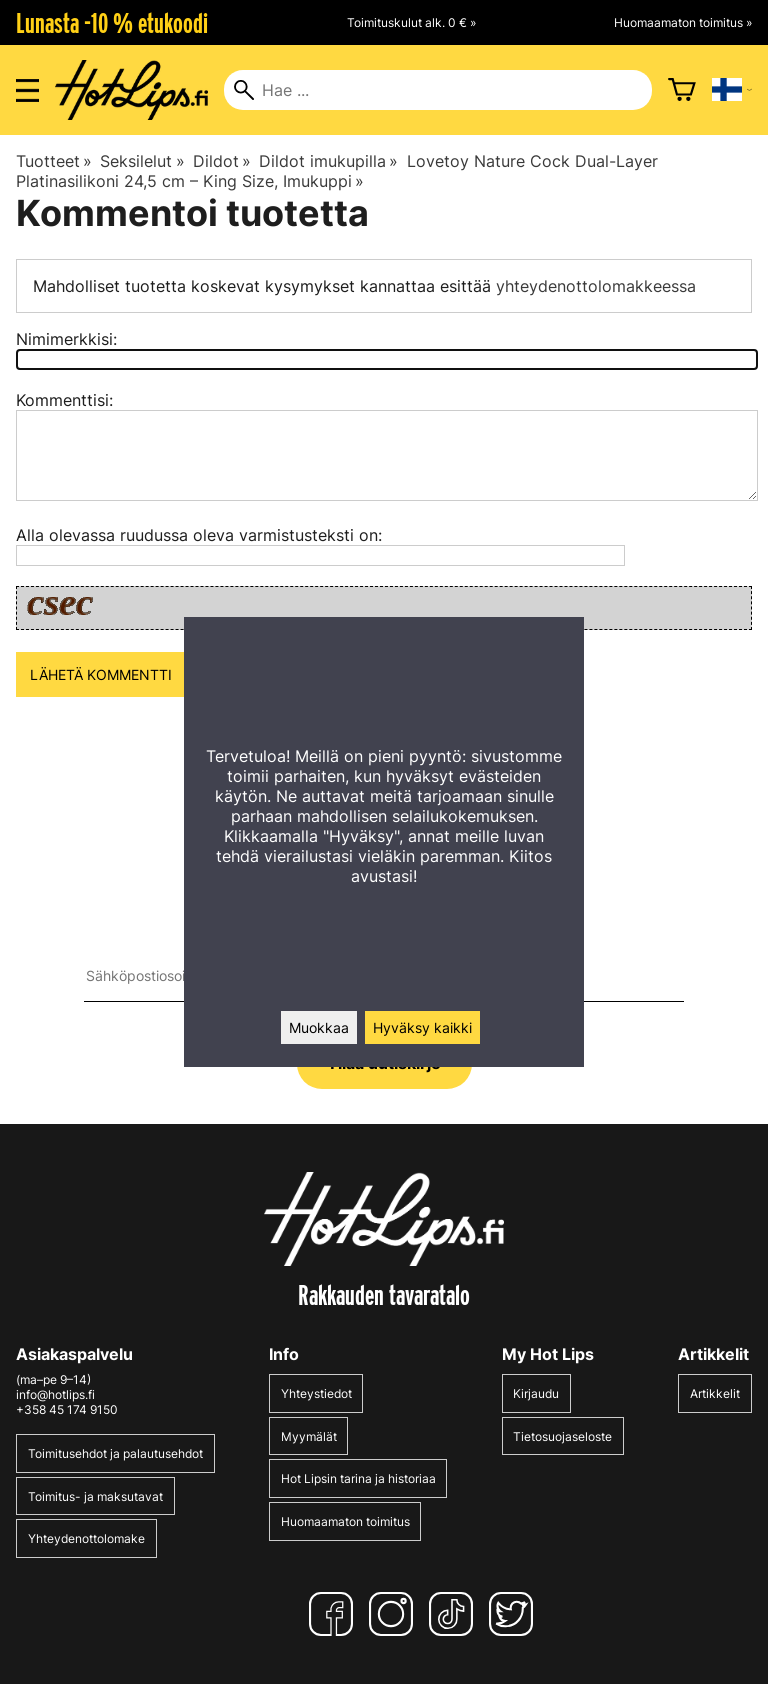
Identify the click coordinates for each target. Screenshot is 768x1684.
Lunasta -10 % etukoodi (112, 23)
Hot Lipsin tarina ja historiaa (358, 1478)
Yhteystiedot (316, 1393)
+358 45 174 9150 (67, 1409)
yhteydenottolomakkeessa (596, 286)
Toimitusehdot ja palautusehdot (115, 1453)
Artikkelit (715, 1393)
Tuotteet (54, 161)
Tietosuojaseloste (562, 1436)
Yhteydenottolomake (86, 1538)
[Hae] (437, 90)
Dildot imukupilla (328, 161)
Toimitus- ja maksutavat (95, 1496)
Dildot (222, 161)
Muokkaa (319, 1027)
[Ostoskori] (682, 90)
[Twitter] (515, 1614)
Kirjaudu (536, 1393)
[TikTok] (455, 1614)
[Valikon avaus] (27, 90)
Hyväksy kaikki (422, 1027)
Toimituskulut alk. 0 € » (411, 22)
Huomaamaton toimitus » (683, 22)
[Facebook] (335, 1614)
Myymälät (309, 1436)
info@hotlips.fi (55, 1394)
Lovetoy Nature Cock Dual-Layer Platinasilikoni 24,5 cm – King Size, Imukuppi (337, 171)
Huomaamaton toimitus (345, 1521)
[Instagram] (395, 1614)
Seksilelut (142, 161)
